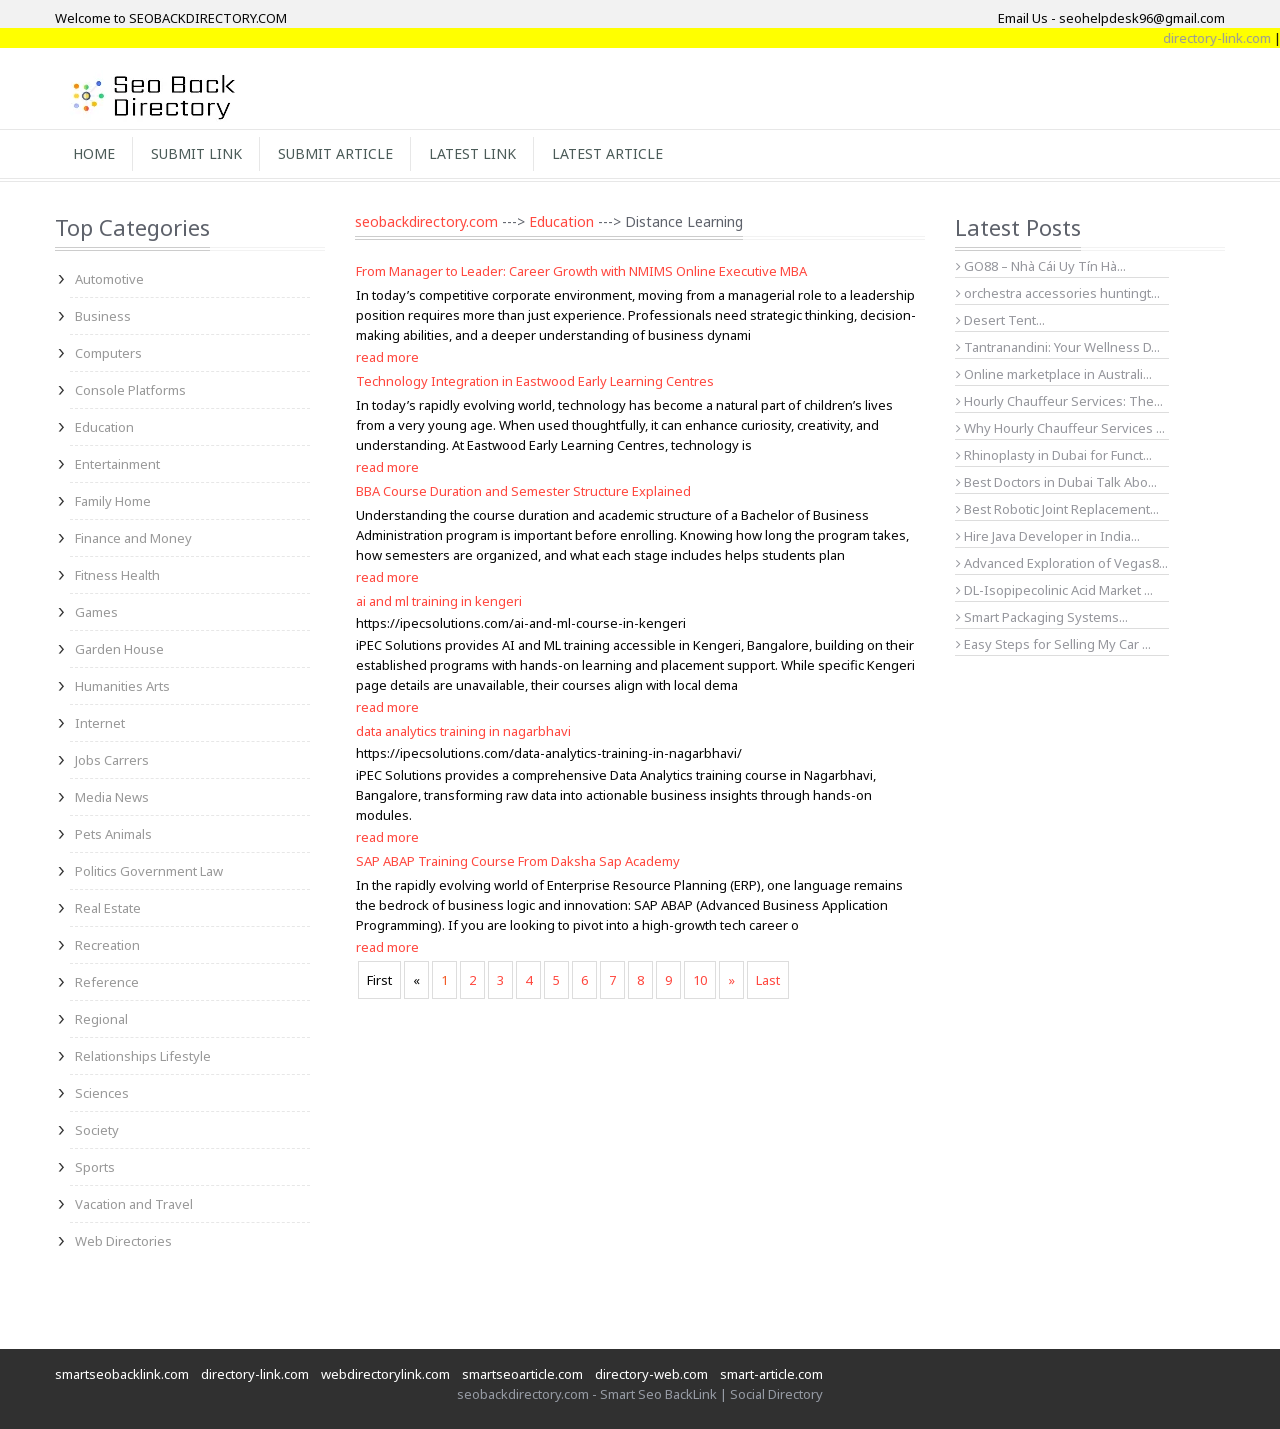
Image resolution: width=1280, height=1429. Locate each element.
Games (96, 612)
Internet (100, 723)
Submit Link (196, 153)
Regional (101, 1019)
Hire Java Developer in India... (1048, 536)
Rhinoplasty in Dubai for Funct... (1054, 455)
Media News (112, 797)
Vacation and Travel (134, 1204)
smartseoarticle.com (522, 1374)
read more (387, 357)
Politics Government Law (149, 871)
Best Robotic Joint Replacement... (1057, 509)
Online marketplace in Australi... (1054, 374)
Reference (107, 982)
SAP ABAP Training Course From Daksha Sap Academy (518, 861)
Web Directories (123, 1241)
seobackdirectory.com (426, 221)
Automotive (109, 279)
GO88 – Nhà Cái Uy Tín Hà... (1041, 266)
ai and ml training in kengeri (439, 601)
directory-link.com (255, 1374)
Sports (95, 1167)
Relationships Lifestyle (143, 1056)
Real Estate (108, 908)
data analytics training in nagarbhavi (463, 731)
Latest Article (607, 153)
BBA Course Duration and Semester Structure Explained (523, 491)
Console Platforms (130, 390)
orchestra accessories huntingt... (1058, 293)
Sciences (102, 1093)
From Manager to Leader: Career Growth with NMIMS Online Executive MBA (581, 271)
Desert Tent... (1000, 320)
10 (700, 980)
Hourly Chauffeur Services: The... (1059, 401)
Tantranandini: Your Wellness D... (1058, 347)
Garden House (119, 649)
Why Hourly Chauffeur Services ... (1060, 428)
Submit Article (335, 153)
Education (104, 427)
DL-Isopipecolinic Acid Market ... (1054, 590)
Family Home (113, 501)
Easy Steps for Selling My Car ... (1053, 644)
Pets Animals (113, 834)
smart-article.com (771, 1374)
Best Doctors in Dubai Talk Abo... (1056, 482)
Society (97, 1130)
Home (94, 153)
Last (768, 980)
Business (103, 316)
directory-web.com (651, 1374)
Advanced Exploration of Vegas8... (1062, 563)
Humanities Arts (122, 686)
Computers (108, 353)
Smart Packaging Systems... (1042, 617)
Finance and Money (133, 538)
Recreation (107, 945)
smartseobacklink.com (122, 1374)
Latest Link (472, 153)
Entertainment (117, 464)
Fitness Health (117, 575)
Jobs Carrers (112, 760)
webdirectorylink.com (385, 1374)
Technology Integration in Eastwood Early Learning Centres (535, 381)
